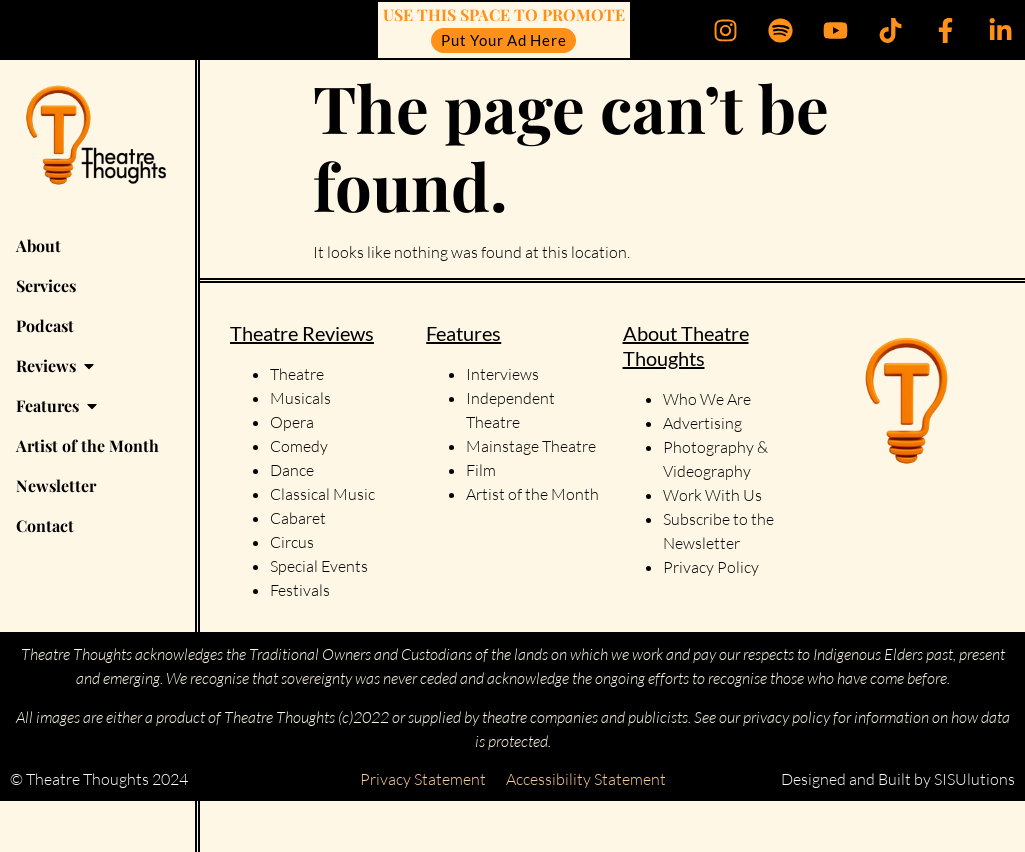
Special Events (319, 566)
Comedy (299, 446)
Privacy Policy (711, 567)
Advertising (702, 423)
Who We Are (707, 399)
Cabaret (298, 518)
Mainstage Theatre (531, 446)
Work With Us (714, 495)
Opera (292, 422)
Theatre (297, 374)
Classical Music (322, 494)
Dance (292, 470)
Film (481, 470)
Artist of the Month (532, 494)
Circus (292, 542)
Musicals (300, 398)
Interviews (502, 374)
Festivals (300, 590)
